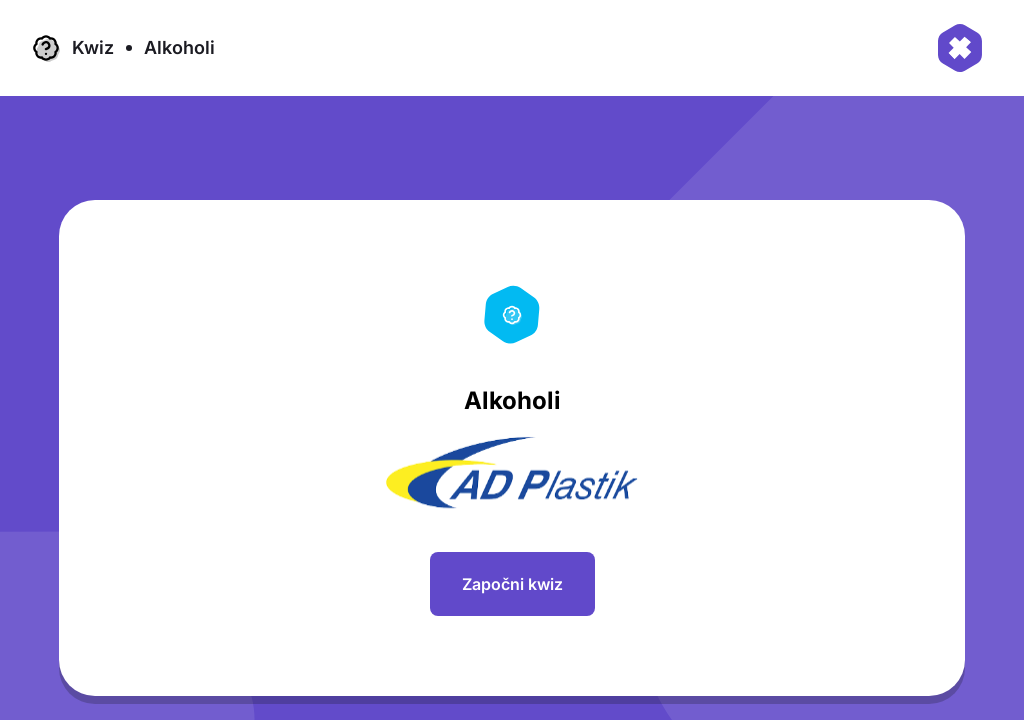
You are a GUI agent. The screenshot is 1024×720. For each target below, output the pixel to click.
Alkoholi (179, 47)
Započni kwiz (512, 584)
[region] (520, 456)
